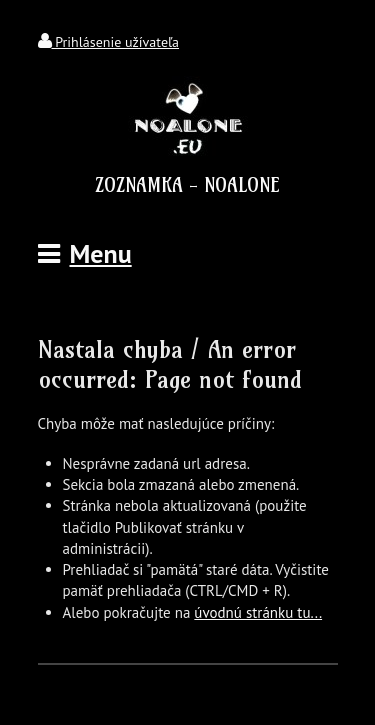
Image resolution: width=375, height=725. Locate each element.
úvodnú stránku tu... (258, 612)
